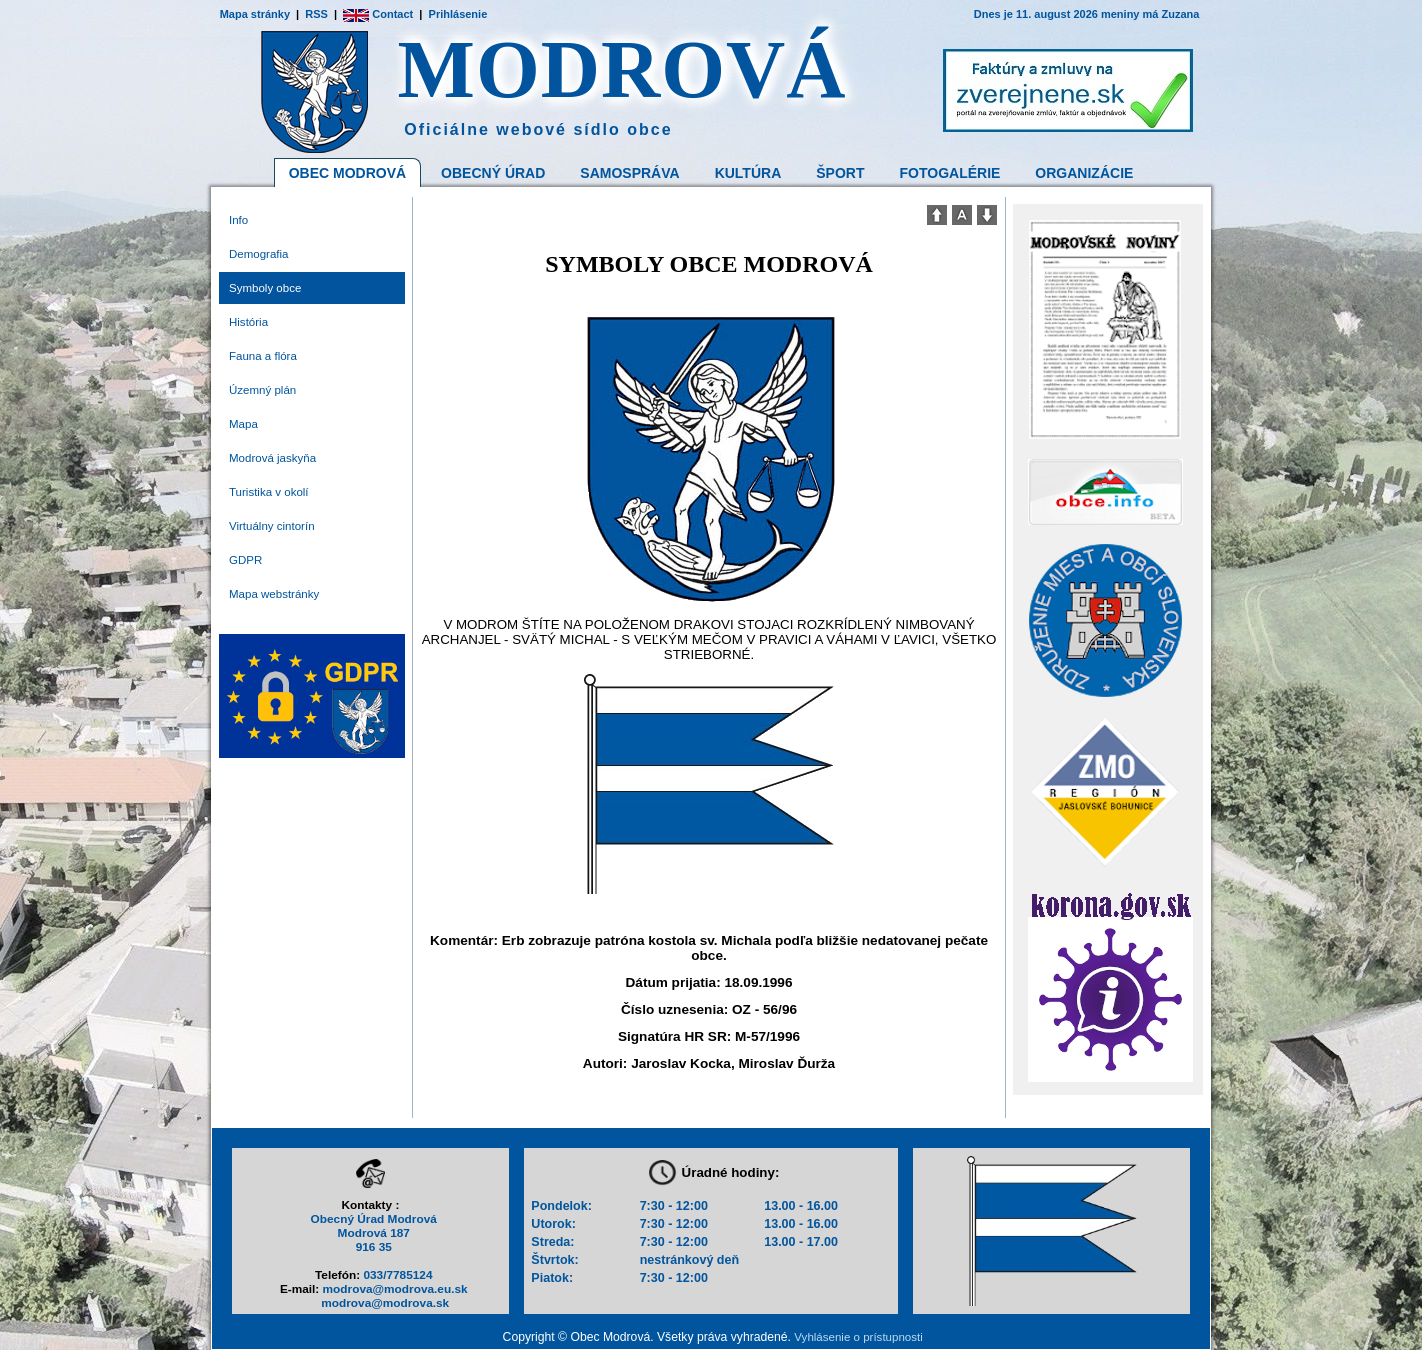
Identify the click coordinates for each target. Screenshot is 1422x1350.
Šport (840, 173)
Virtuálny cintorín (272, 526)
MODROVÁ (622, 69)
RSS (316, 14)
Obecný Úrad (493, 173)
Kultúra (748, 173)
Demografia (259, 254)
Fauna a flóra (263, 356)
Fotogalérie (950, 173)
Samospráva (629, 173)
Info (238, 220)
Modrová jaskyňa (272, 458)
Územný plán (262, 390)
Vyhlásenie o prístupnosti (858, 1337)
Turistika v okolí (269, 492)
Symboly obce (265, 288)
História (248, 322)
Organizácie (1084, 173)
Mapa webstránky (274, 594)
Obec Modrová (347, 173)
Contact (378, 14)
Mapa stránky (255, 14)
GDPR (245, 560)
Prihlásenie (458, 14)
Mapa (243, 424)
